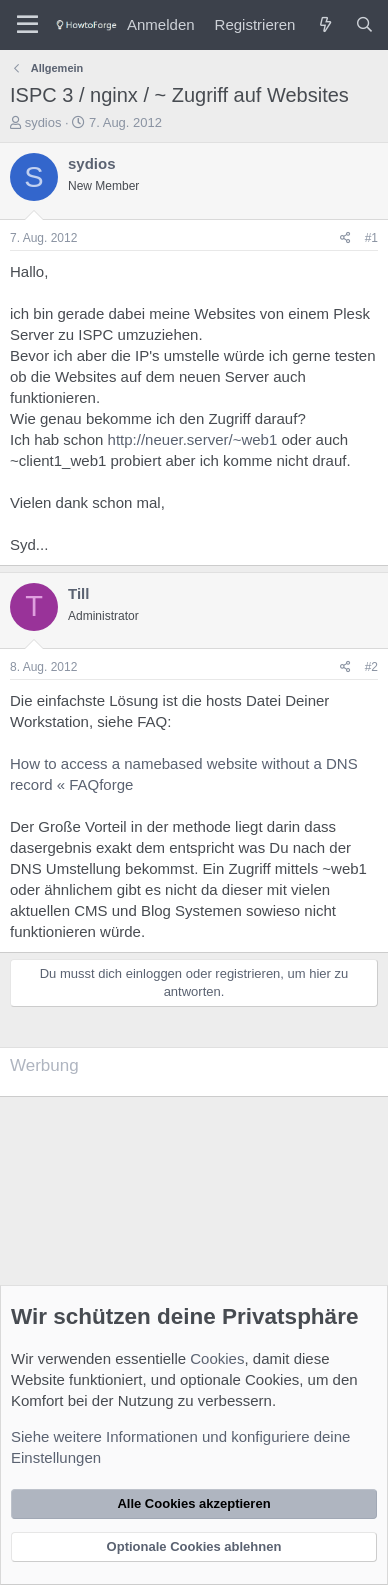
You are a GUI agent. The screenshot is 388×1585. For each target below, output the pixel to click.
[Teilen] (345, 238)
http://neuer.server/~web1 (193, 439)
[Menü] (27, 25)
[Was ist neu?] (324, 24)
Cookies (217, 1358)
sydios (43, 122)
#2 (371, 667)
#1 (371, 238)
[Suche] (364, 24)
